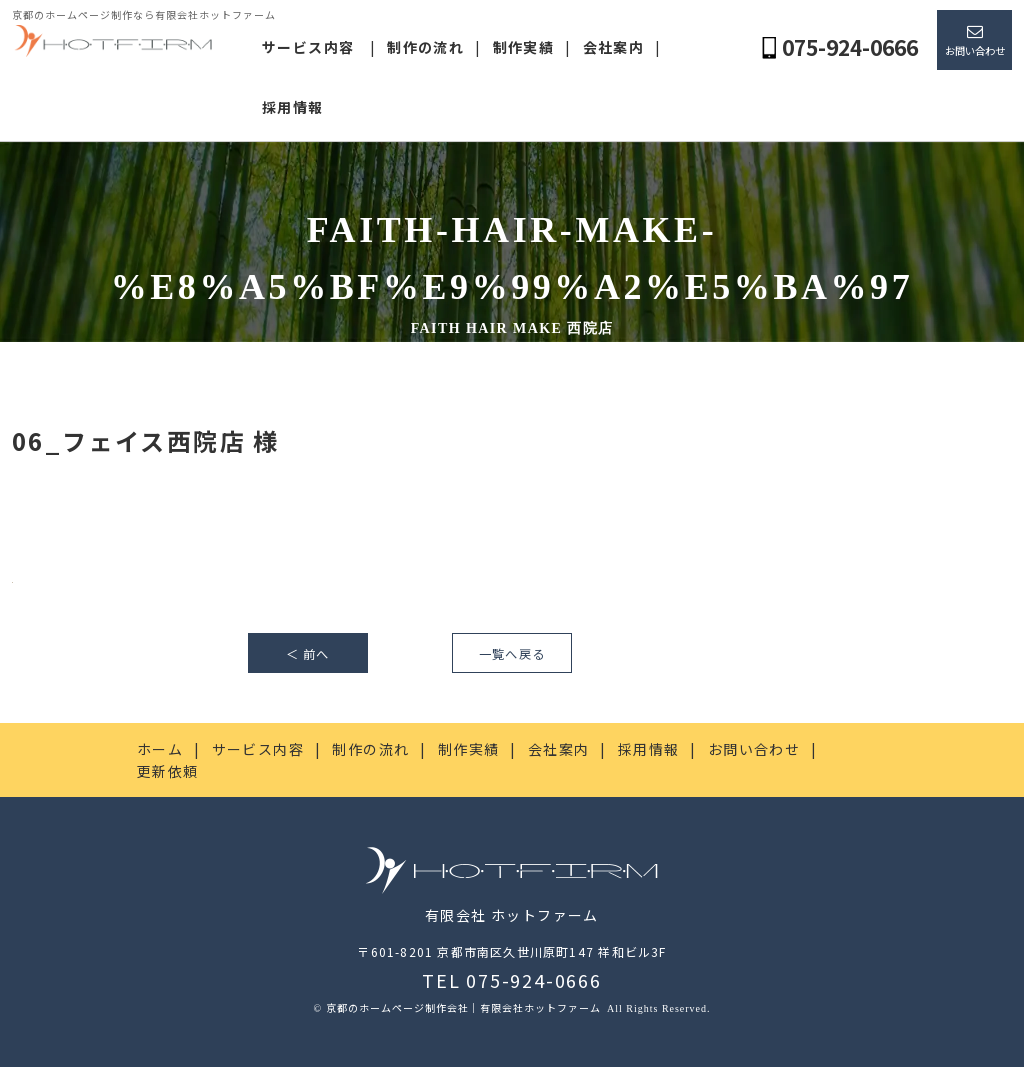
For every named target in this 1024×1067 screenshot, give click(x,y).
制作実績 (524, 47)
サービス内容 (308, 47)
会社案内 (614, 47)
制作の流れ (425, 47)
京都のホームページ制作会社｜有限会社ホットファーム (465, 1007)
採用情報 (293, 107)
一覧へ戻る (512, 654)
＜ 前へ (308, 654)
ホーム (160, 749)
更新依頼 (168, 771)
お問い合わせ (975, 50)
